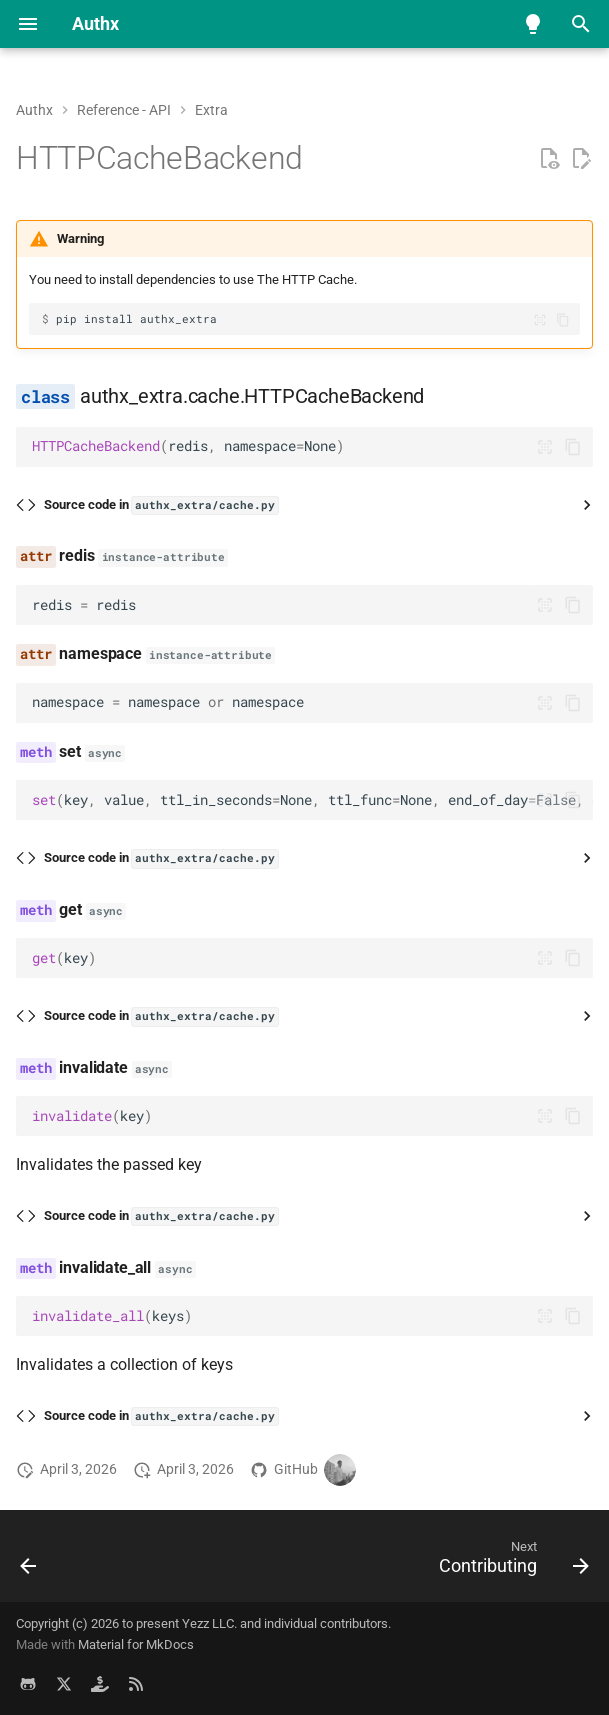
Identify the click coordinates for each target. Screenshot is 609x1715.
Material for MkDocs (136, 1644)
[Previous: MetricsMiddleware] (30, 1562)
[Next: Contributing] (510, 1562)
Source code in (161, 505)
